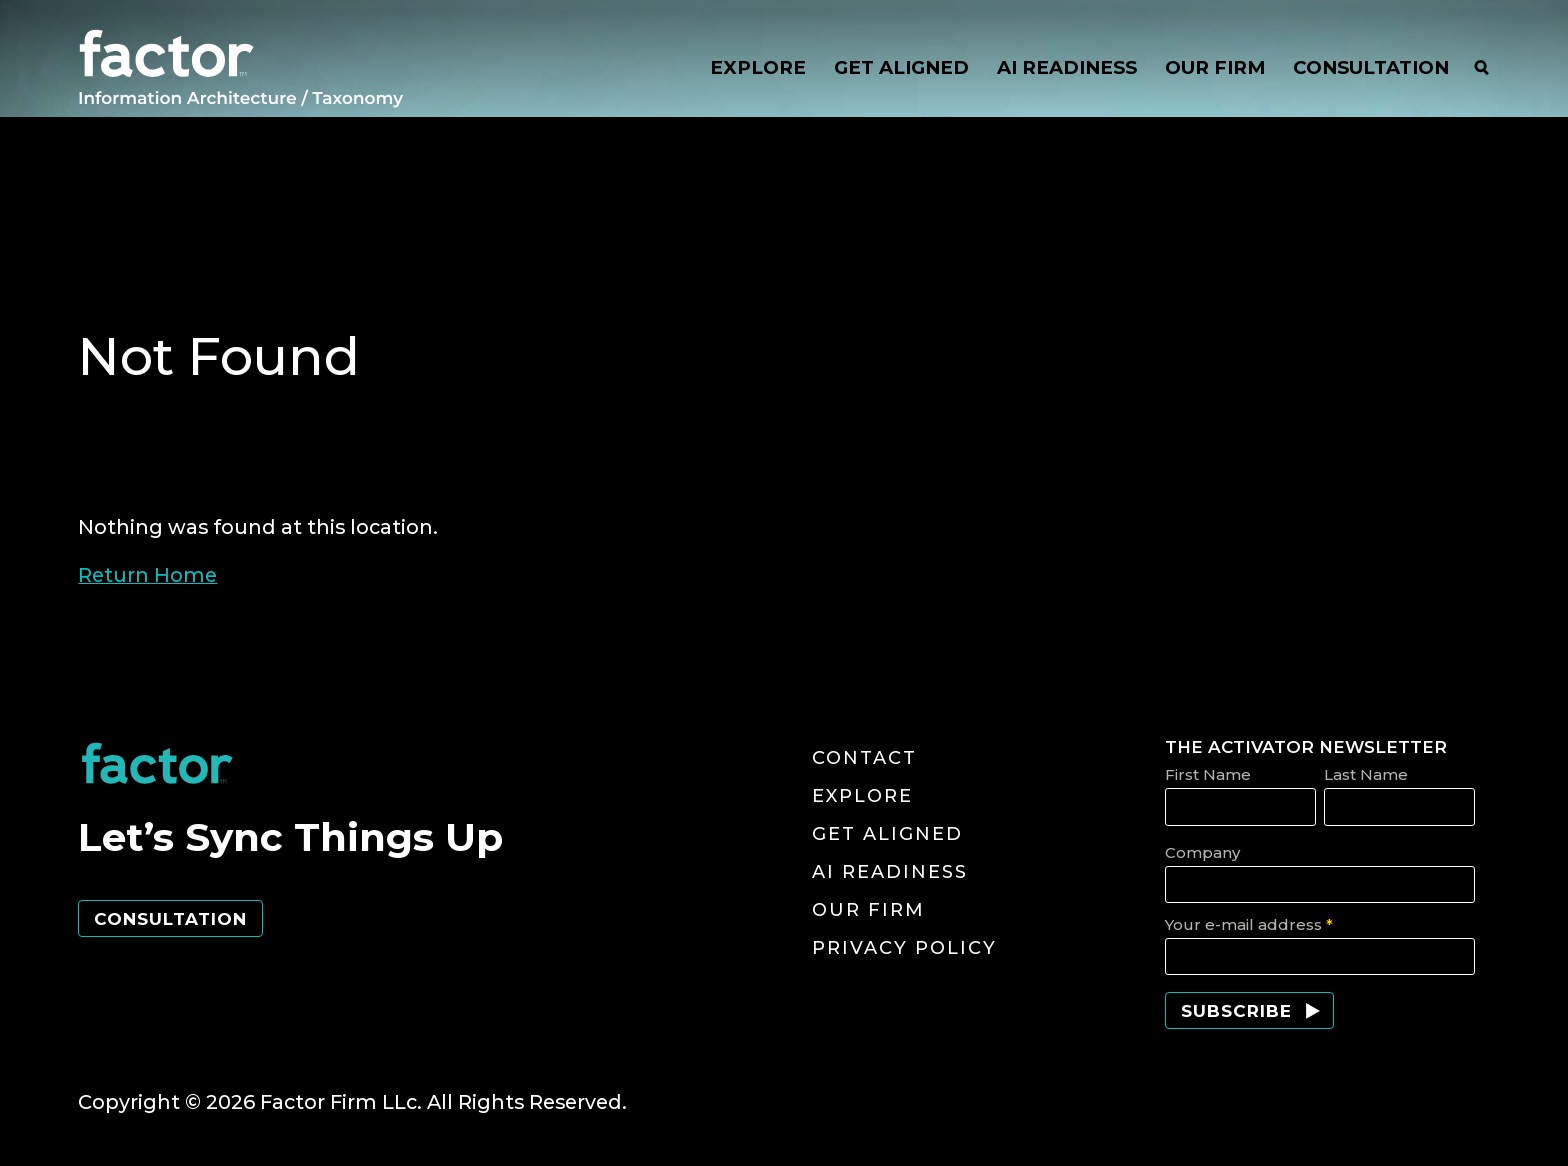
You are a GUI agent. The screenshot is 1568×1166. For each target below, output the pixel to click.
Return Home (147, 575)
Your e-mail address (1249, 924)
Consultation (170, 919)
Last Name (1366, 774)
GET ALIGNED (901, 68)
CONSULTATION (1371, 68)
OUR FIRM (1215, 68)
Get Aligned (887, 834)
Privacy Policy (904, 948)
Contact (864, 758)
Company (1202, 852)
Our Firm (868, 910)
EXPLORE (758, 68)
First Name (1208, 774)
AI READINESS (1067, 68)
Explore (862, 796)
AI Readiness (890, 872)
